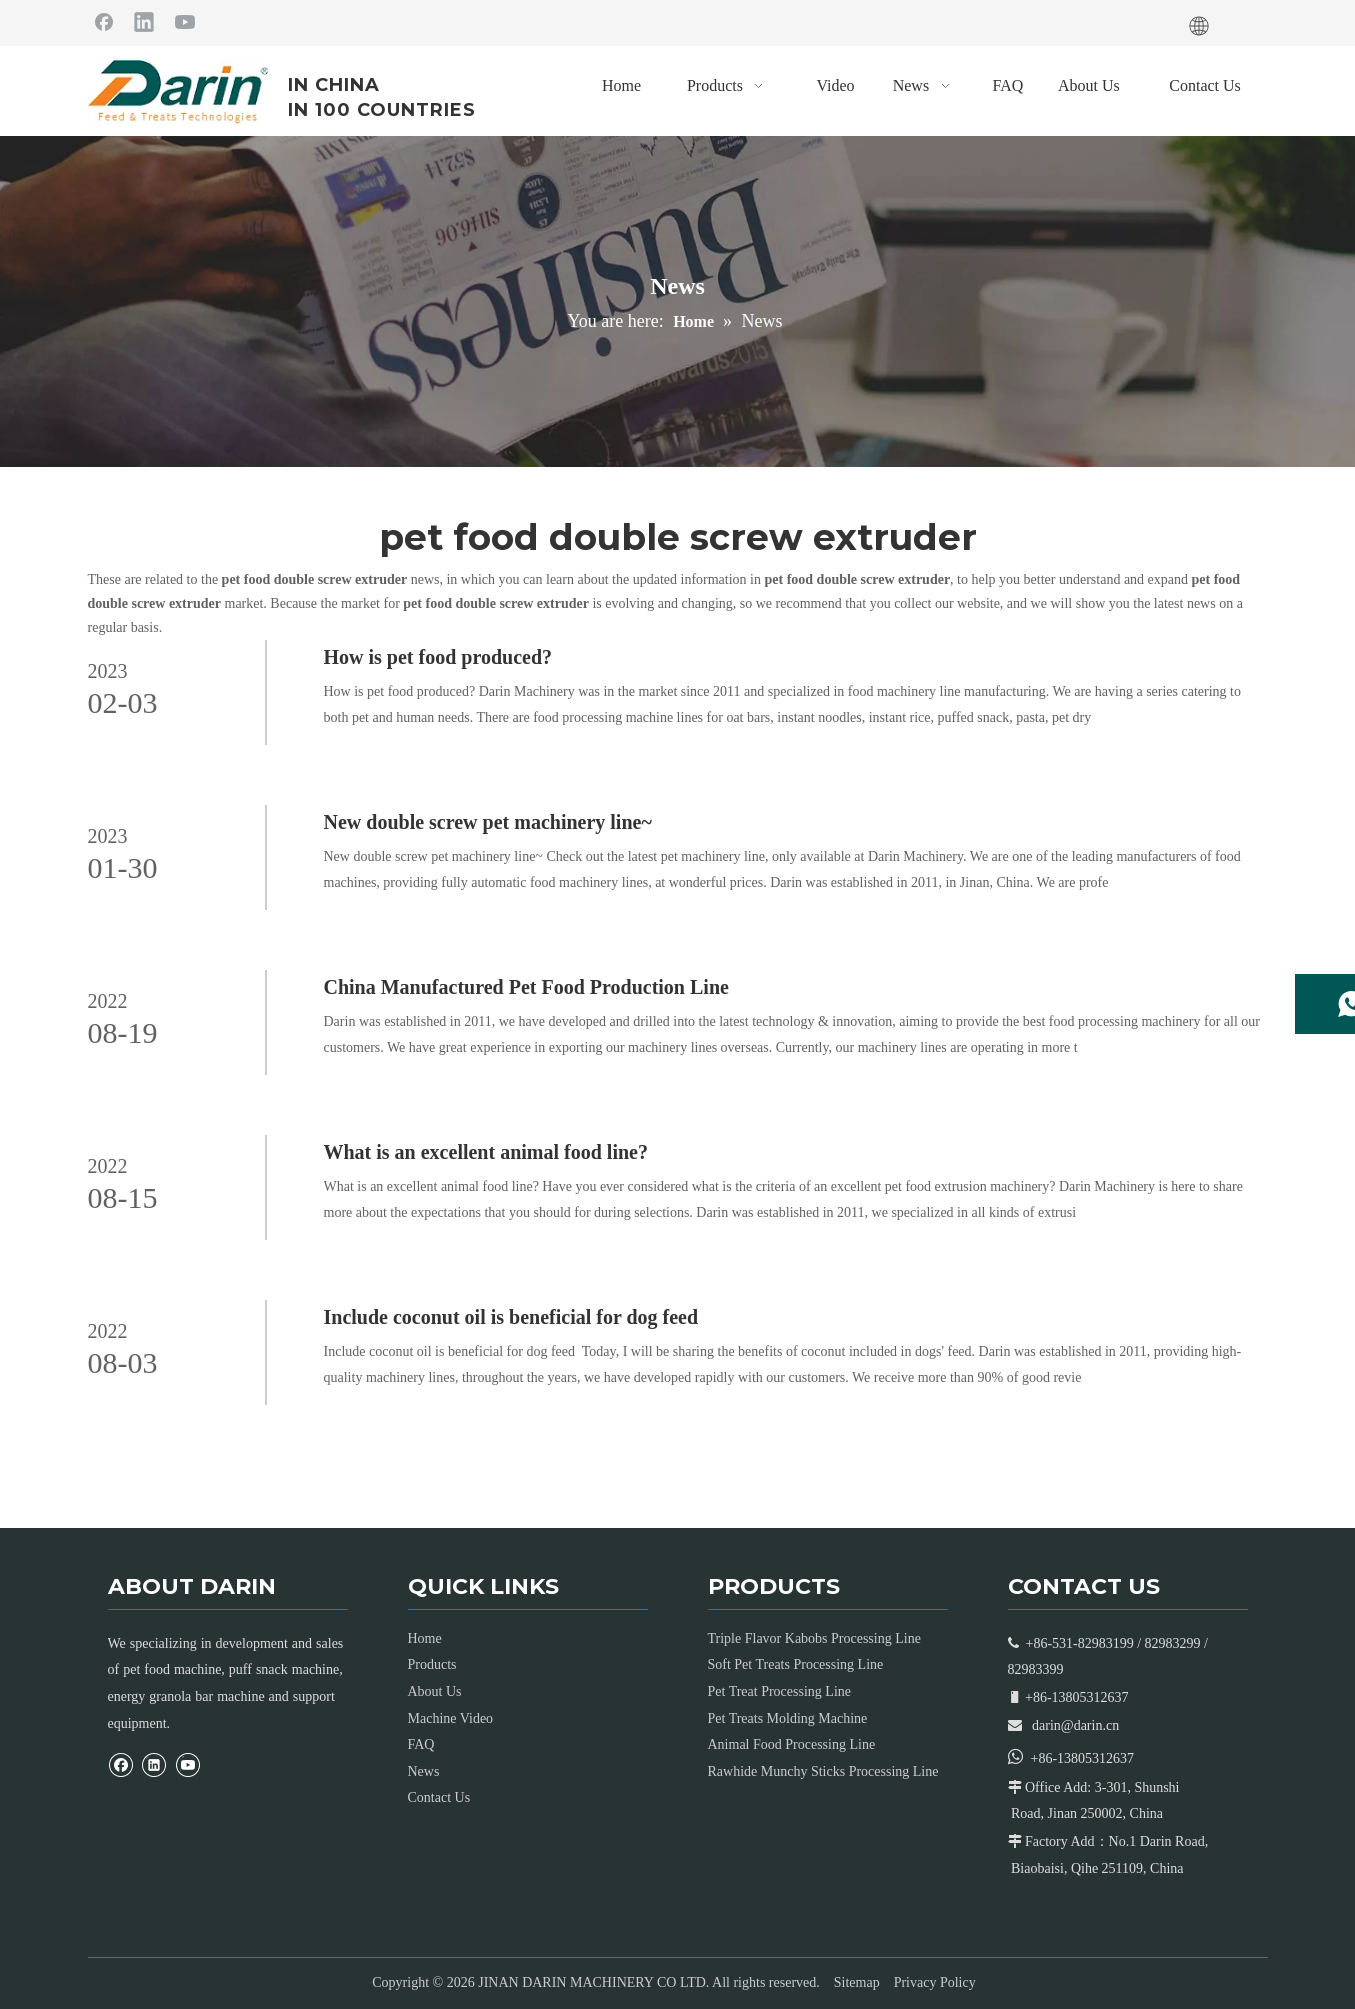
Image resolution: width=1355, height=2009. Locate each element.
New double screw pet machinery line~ (488, 822)
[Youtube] (185, 21)
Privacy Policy (935, 1982)
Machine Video (451, 1718)
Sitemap (857, 1982)
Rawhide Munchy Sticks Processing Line (823, 1771)
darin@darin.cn (1075, 1725)
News (424, 1771)
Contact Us (439, 1797)
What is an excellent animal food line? (486, 1152)
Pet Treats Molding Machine (788, 1718)
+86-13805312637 (1083, 1758)
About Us (435, 1691)
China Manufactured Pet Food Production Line (526, 987)
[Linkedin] (144, 21)
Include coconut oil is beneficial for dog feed (511, 1317)
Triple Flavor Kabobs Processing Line (814, 1638)
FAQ (421, 1744)
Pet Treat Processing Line (780, 1691)
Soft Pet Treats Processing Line (796, 1664)
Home (425, 1638)
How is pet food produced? (438, 657)
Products (432, 1664)
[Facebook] (104, 21)
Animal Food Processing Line (792, 1744)
